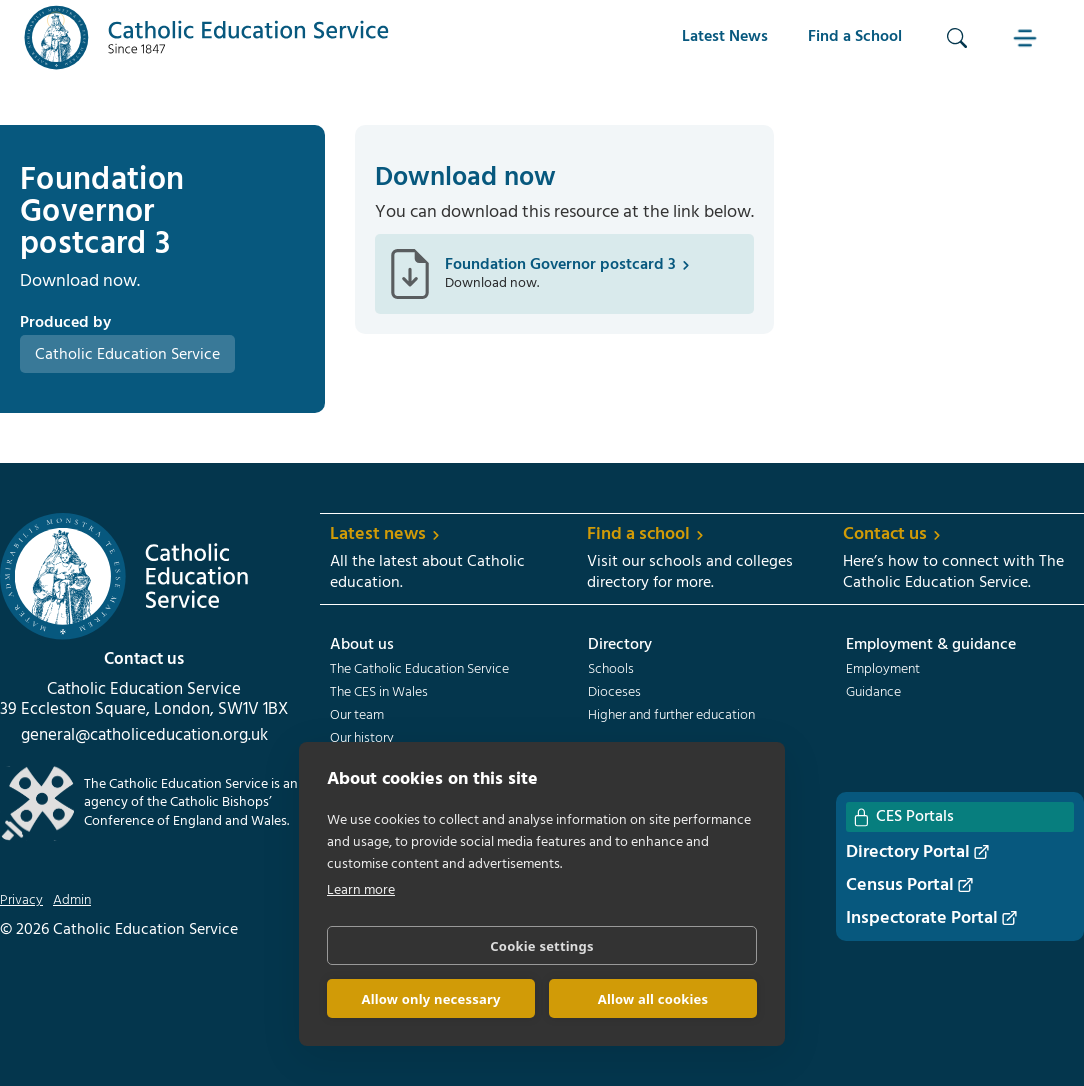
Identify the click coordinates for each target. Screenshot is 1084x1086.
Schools (611, 670)
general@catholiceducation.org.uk (144, 736)
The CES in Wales (379, 693)
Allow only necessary (430, 999)
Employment (883, 670)
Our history (362, 739)
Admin (72, 901)
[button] (1027, 37)
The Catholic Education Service (419, 670)
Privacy (21, 901)
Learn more (361, 890)
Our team (357, 716)
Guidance (873, 693)
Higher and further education (671, 716)
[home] (207, 37)
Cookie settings (541, 946)
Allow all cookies (653, 999)
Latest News (725, 37)
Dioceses (614, 693)
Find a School (855, 37)
